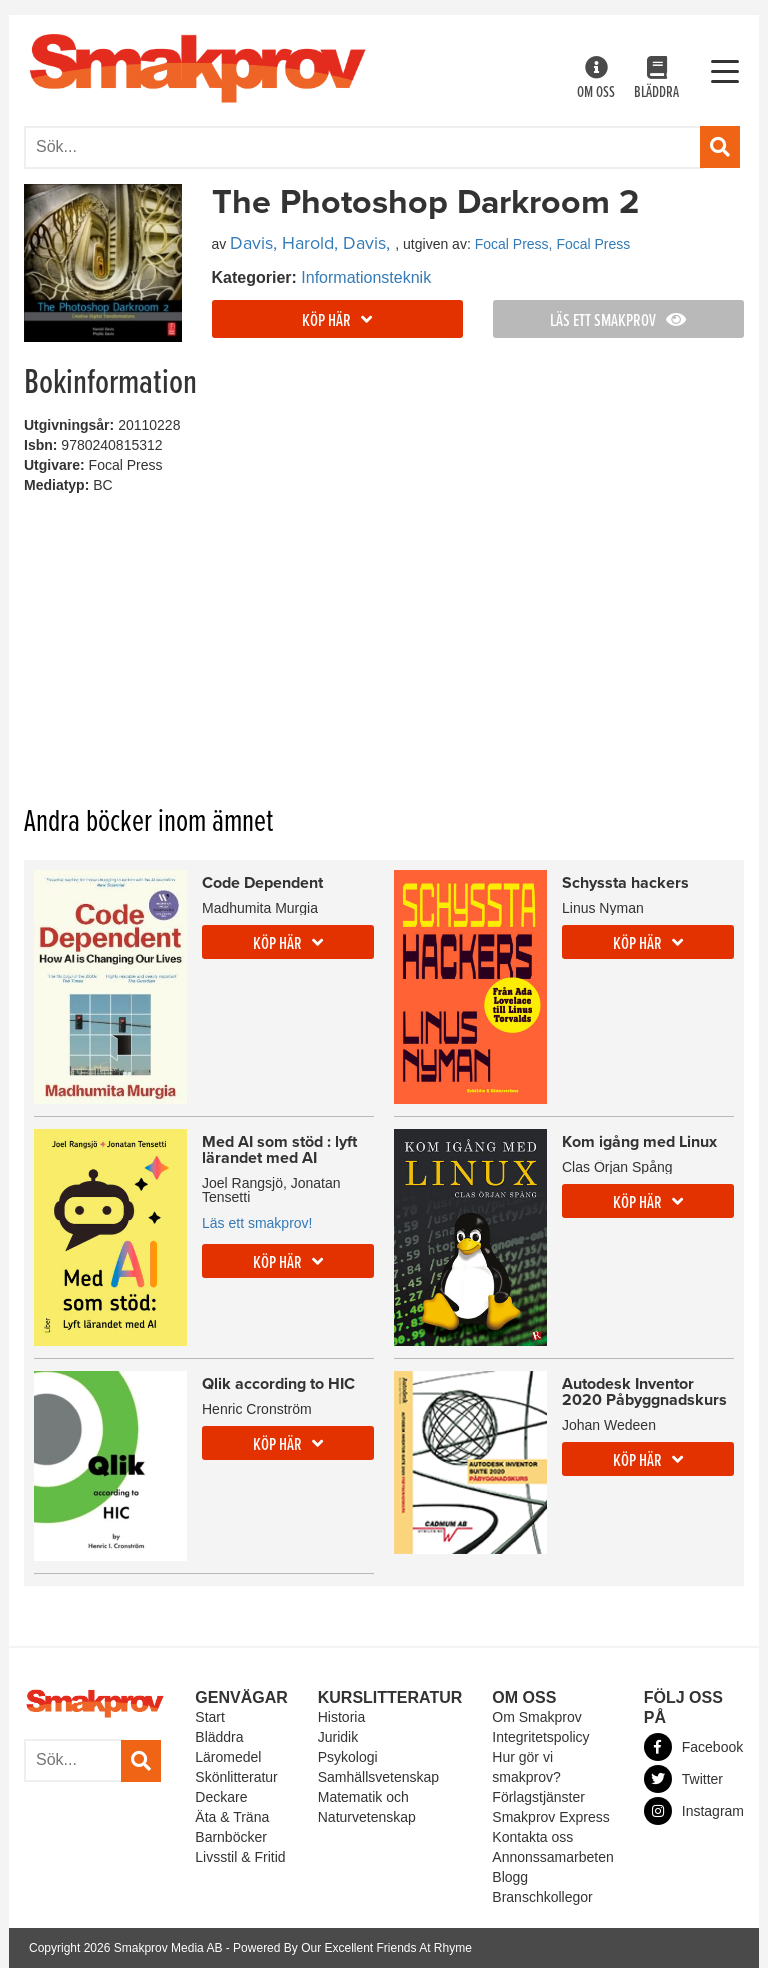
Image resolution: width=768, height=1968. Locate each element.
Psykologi (348, 1757)
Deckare (221, 1797)
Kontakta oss (532, 1837)
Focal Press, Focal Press (553, 244)
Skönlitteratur (236, 1777)
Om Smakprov (536, 1717)
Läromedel (228, 1757)
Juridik (338, 1737)
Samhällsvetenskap (378, 1777)
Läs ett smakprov (618, 321)
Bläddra (656, 79)
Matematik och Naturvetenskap (367, 1807)
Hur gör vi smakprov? (526, 1767)
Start (210, 1717)
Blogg (510, 1877)
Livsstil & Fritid (240, 1857)
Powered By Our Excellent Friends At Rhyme (352, 1948)
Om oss (596, 79)
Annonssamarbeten (552, 1857)
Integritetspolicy (540, 1737)
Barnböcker (231, 1837)
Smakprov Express (550, 1817)
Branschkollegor (542, 1897)
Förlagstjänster (538, 1797)
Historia (341, 1717)
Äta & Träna (232, 1817)
